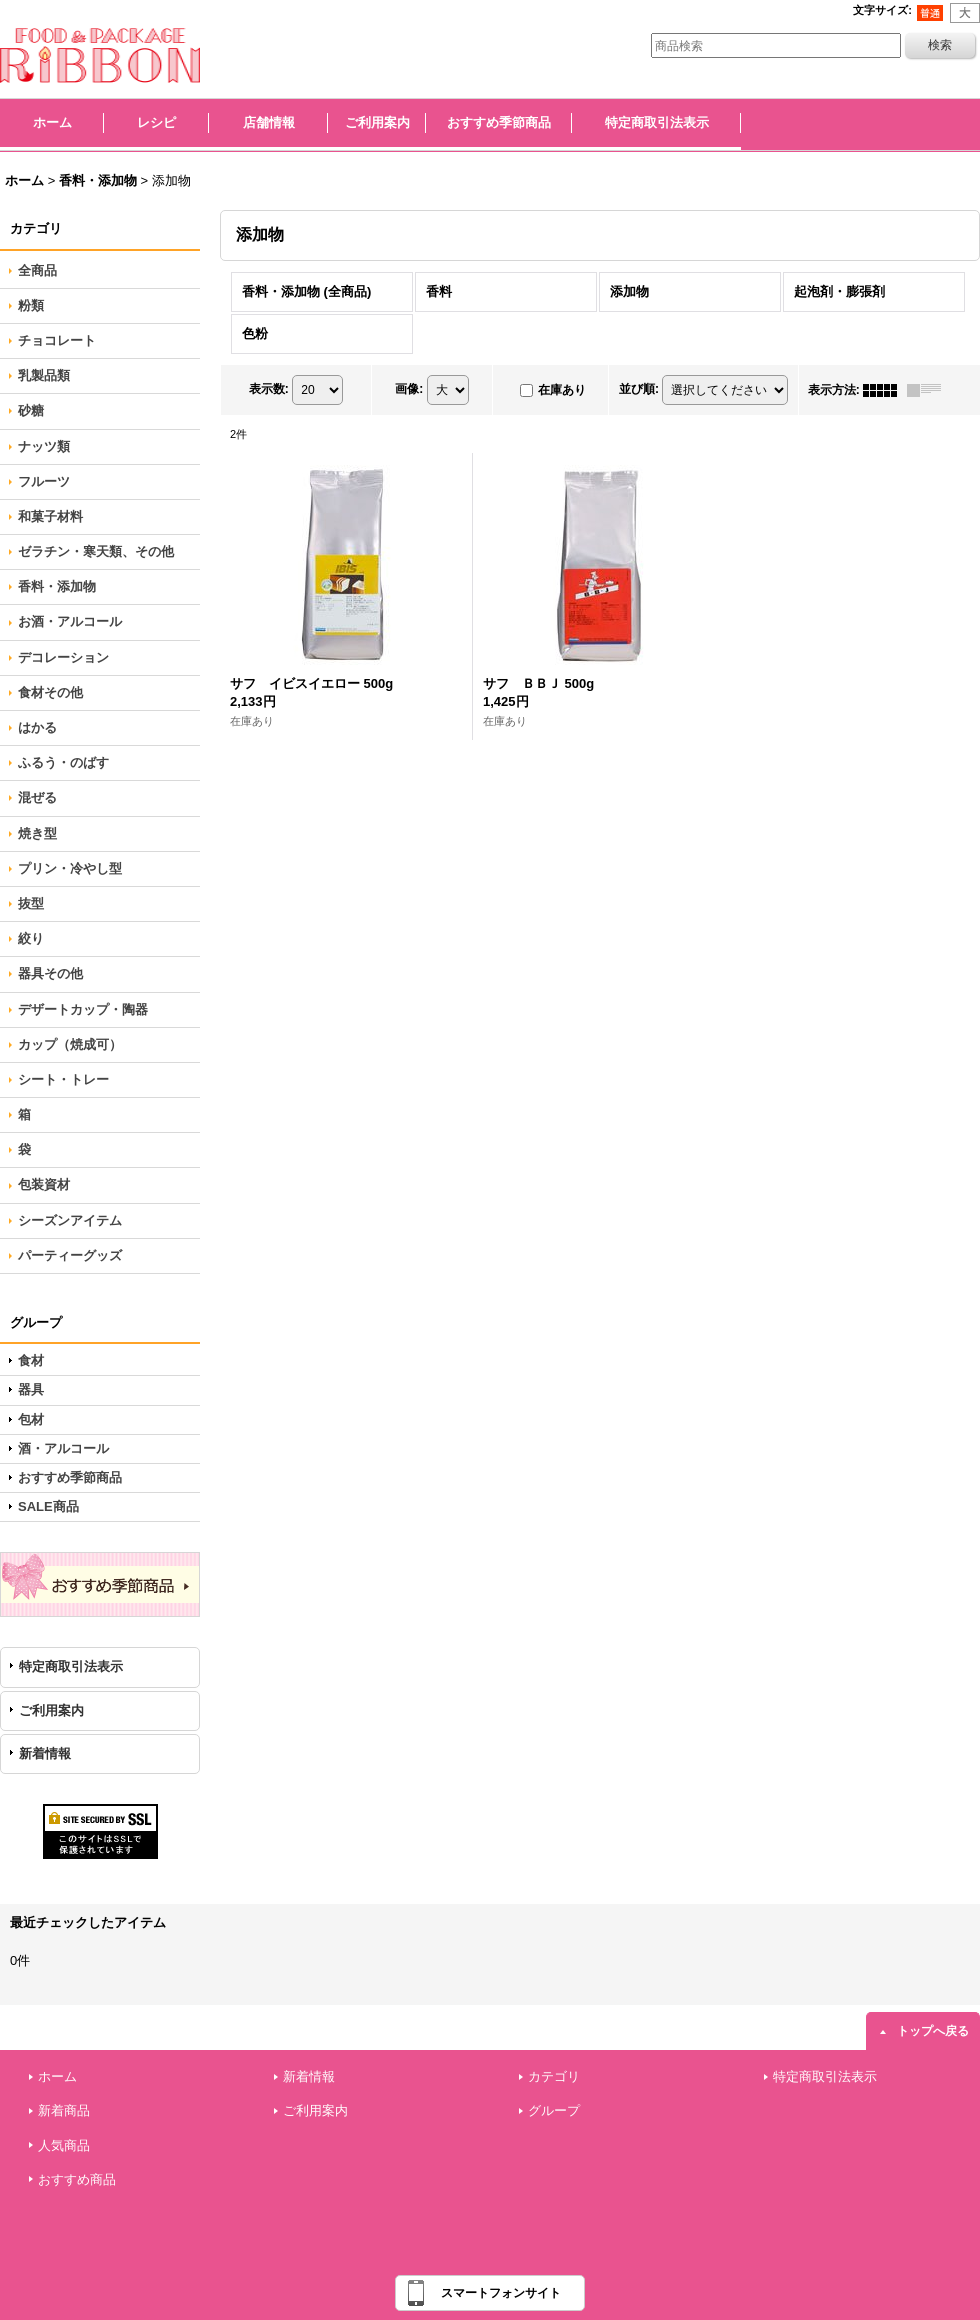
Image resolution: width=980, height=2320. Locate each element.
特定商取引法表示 (71, 1666)
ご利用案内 (51, 1710)
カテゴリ (554, 2076)
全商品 (37, 270)
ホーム (57, 2076)
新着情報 (45, 1753)
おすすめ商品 (77, 2179)
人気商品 (64, 2145)
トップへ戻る (933, 2031)
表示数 (269, 389)
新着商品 (64, 2110)
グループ (554, 2110)
